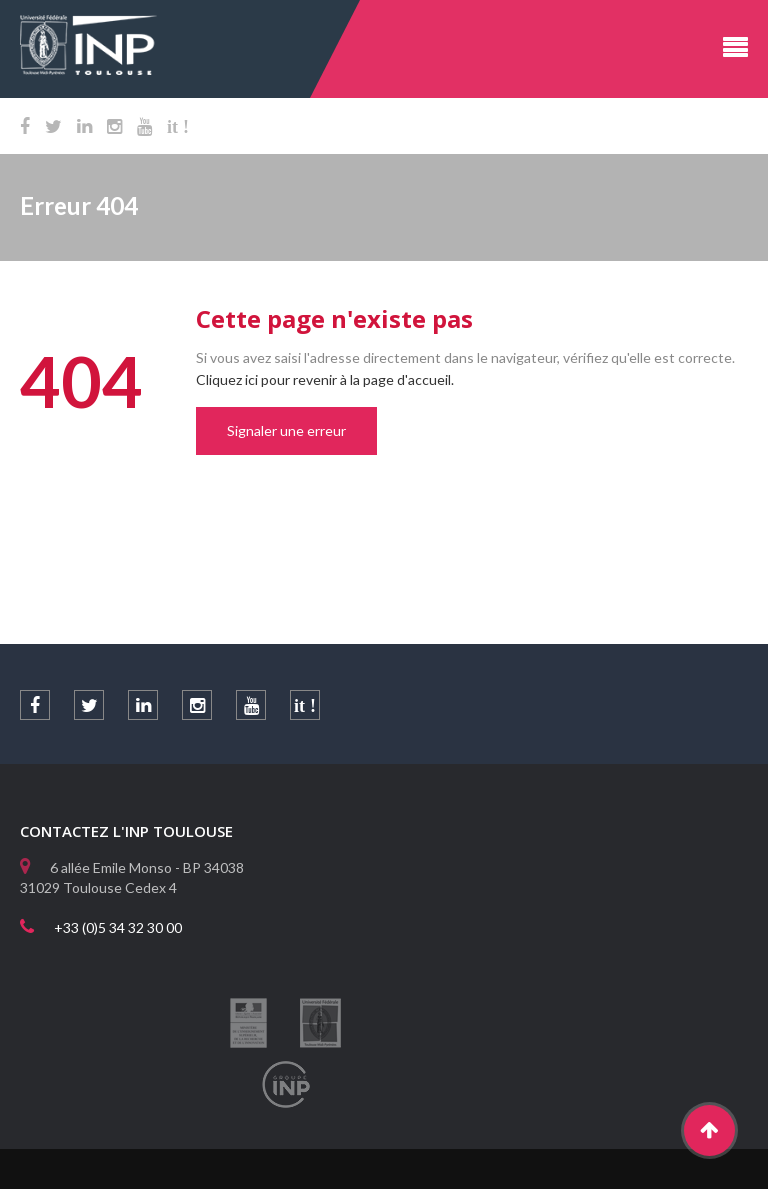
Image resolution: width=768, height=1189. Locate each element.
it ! (178, 127)
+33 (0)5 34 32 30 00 (118, 927)
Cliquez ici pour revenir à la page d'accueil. (325, 379)
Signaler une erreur (286, 430)
